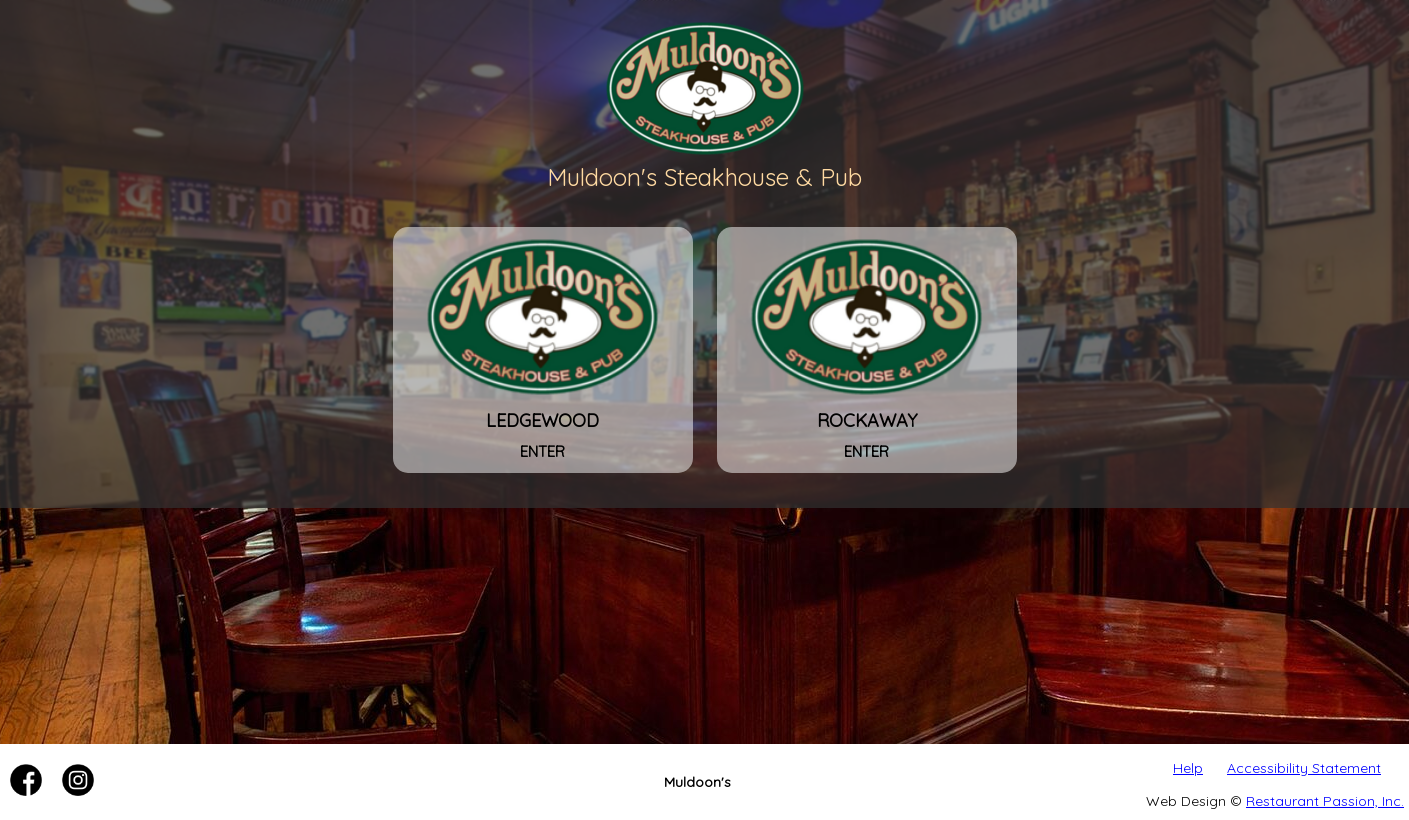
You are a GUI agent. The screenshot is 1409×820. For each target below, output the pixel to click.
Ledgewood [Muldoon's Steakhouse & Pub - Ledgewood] (543, 420)
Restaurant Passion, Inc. (1325, 801)
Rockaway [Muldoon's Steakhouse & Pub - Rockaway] (867, 420)
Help (1188, 768)
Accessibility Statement (1304, 768)
